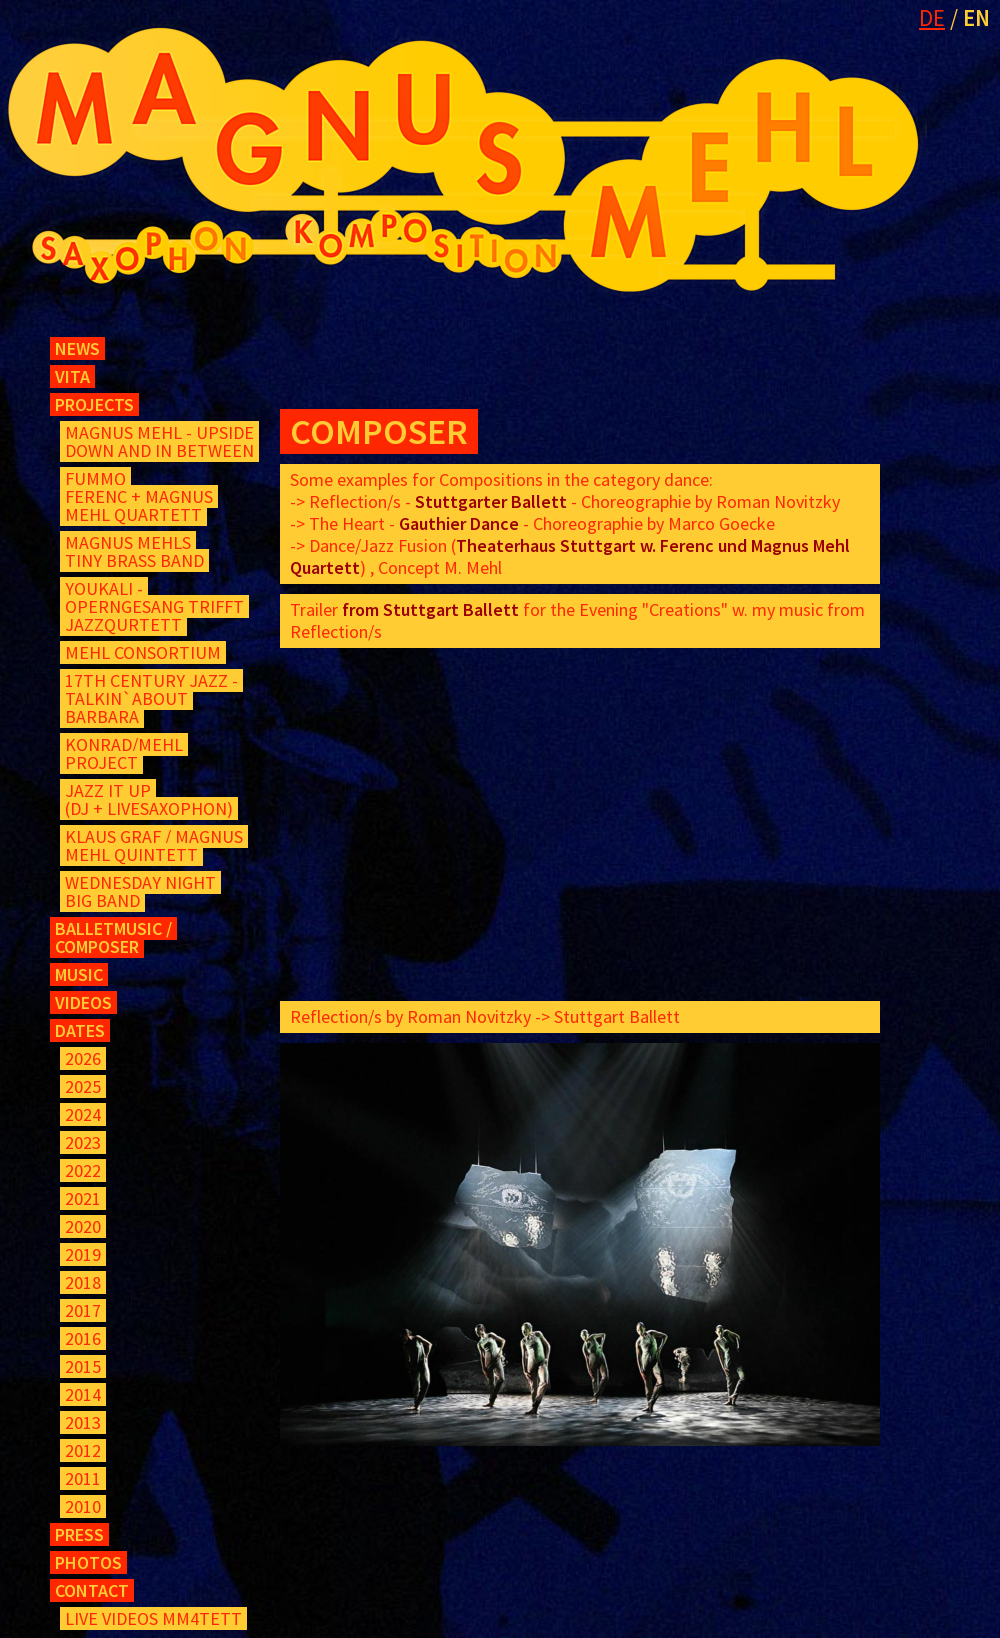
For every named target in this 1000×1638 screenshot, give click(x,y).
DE (932, 17)
